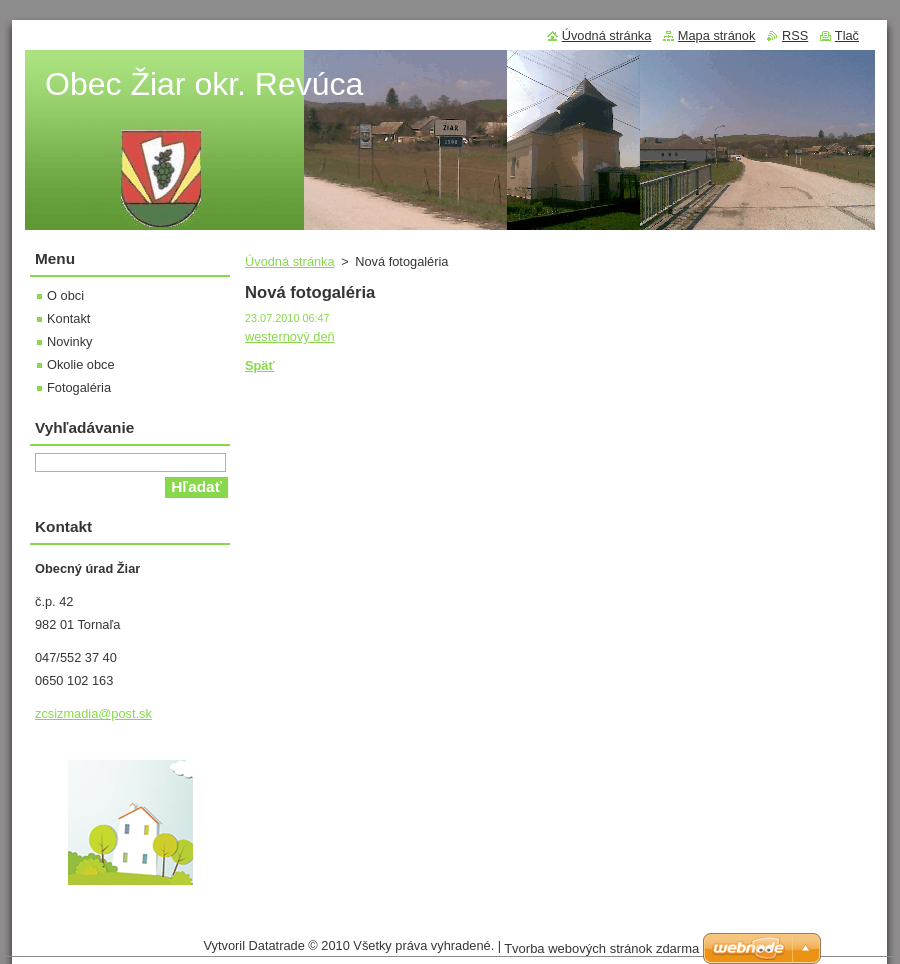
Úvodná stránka (290, 261)
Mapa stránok (717, 35)
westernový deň (290, 336)
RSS (795, 35)
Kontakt (68, 318)
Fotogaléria (79, 387)
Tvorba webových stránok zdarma (601, 948)
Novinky (70, 341)
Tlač (847, 35)
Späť (260, 365)
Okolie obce (81, 364)
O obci (65, 295)
